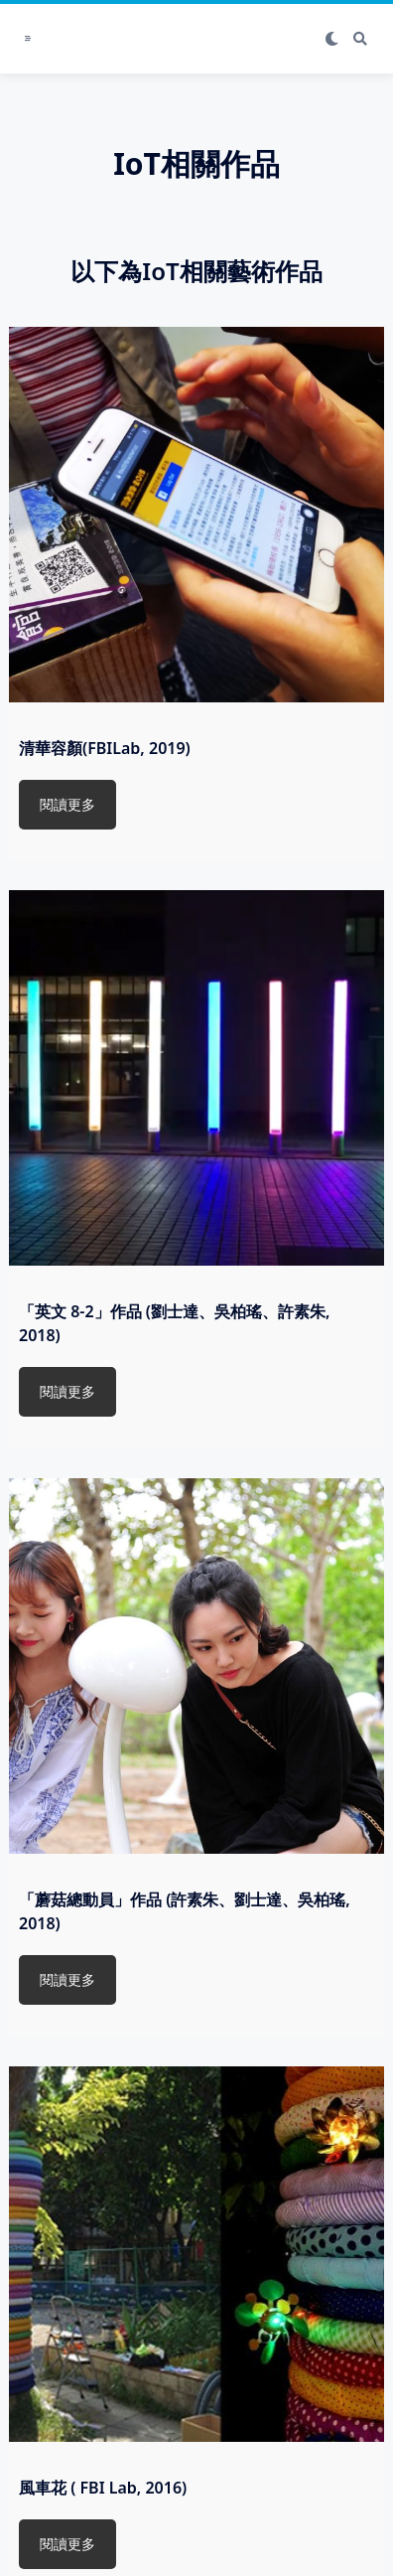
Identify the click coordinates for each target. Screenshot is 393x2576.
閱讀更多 (67, 804)
